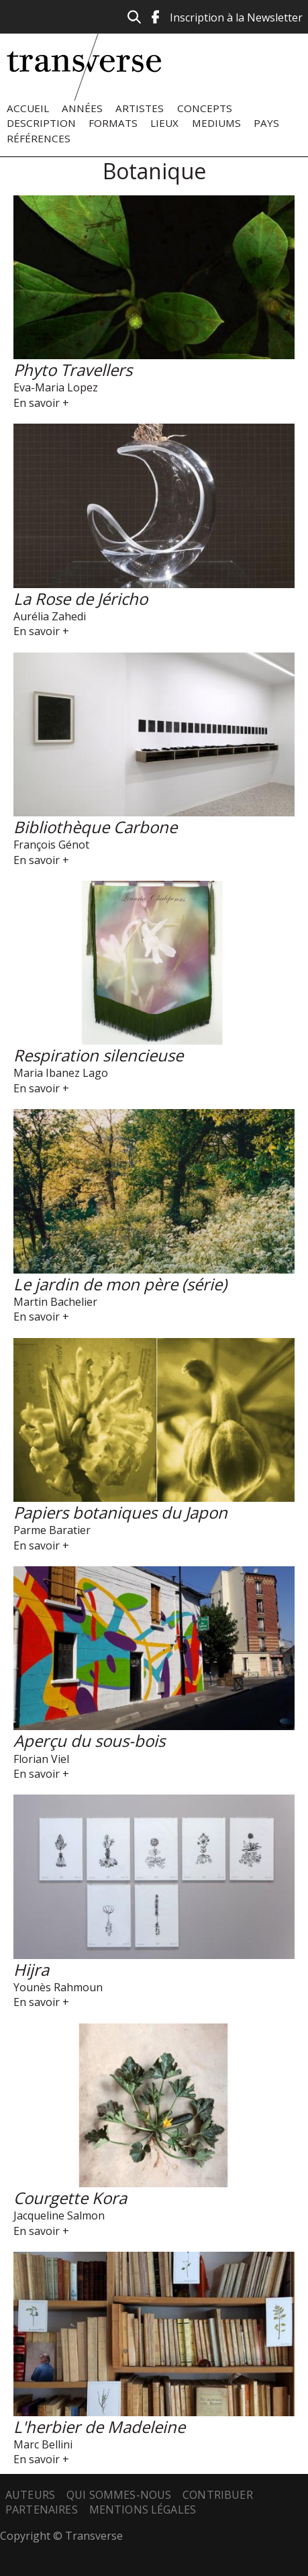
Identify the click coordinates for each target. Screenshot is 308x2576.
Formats (113, 123)
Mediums (216, 123)
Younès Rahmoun (58, 1987)
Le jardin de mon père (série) (120, 1284)
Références (38, 138)
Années (82, 108)
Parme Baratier (52, 1530)
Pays (266, 123)
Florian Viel (41, 1759)
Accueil (28, 108)
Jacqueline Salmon (59, 2215)
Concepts (204, 108)
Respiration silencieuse (98, 1055)
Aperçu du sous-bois (89, 1740)
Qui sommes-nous (118, 2494)
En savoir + (41, 402)
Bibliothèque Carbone (95, 827)
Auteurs (30, 2494)
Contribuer (218, 2494)
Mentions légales (143, 2509)
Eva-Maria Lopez (55, 387)
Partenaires (41, 2509)
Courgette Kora (70, 2198)
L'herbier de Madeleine (99, 2427)
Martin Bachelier (55, 1301)
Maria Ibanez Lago (60, 1072)
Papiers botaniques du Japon (120, 1512)
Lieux (164, 123)
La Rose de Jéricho (80, 598)
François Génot (51, 844)
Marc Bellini (42, 2444)
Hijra (31, 1969)
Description (41, 123)
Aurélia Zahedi (49, 616)
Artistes (139, 108)
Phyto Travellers (72, 370)
